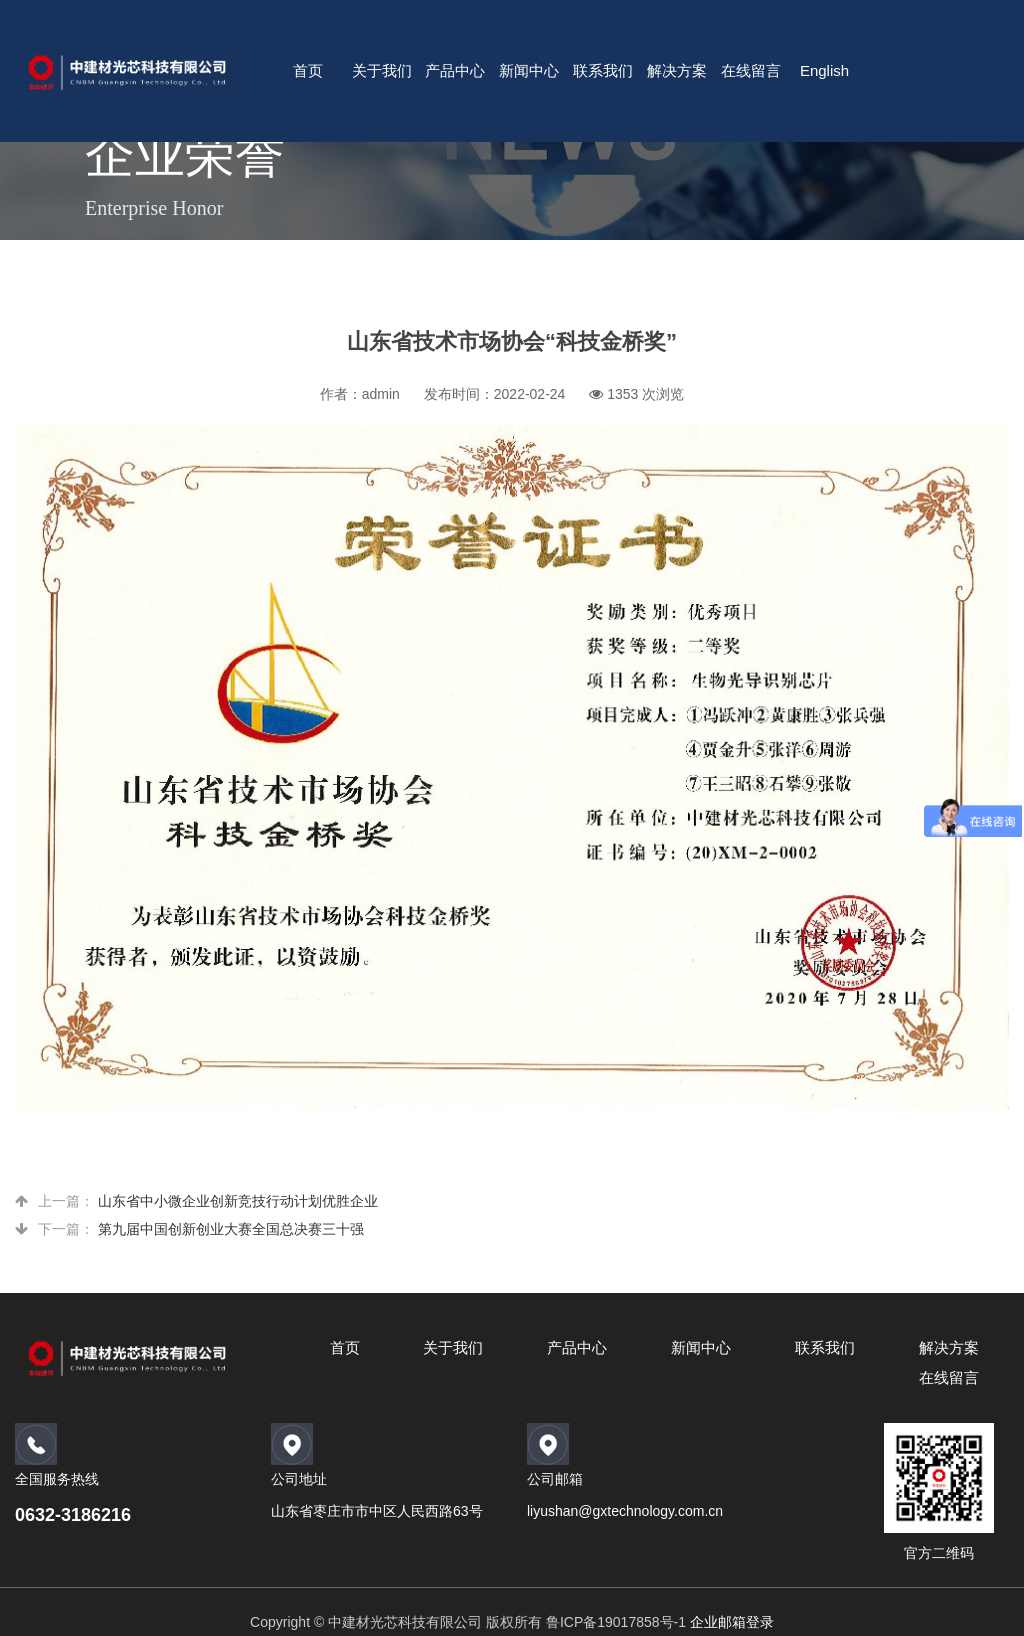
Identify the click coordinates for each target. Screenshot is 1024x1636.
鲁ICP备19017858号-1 (616, 1622)
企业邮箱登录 (732, 1622)
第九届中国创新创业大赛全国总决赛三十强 (231, 1229)
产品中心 (455, 70)
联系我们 (603, 70)
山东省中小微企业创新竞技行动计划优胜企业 (238, 1201)
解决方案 (677, 70)
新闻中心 (529, 70)
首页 (308, 70)
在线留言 (751, 70)
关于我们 (382, 70)
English (824, 70)
